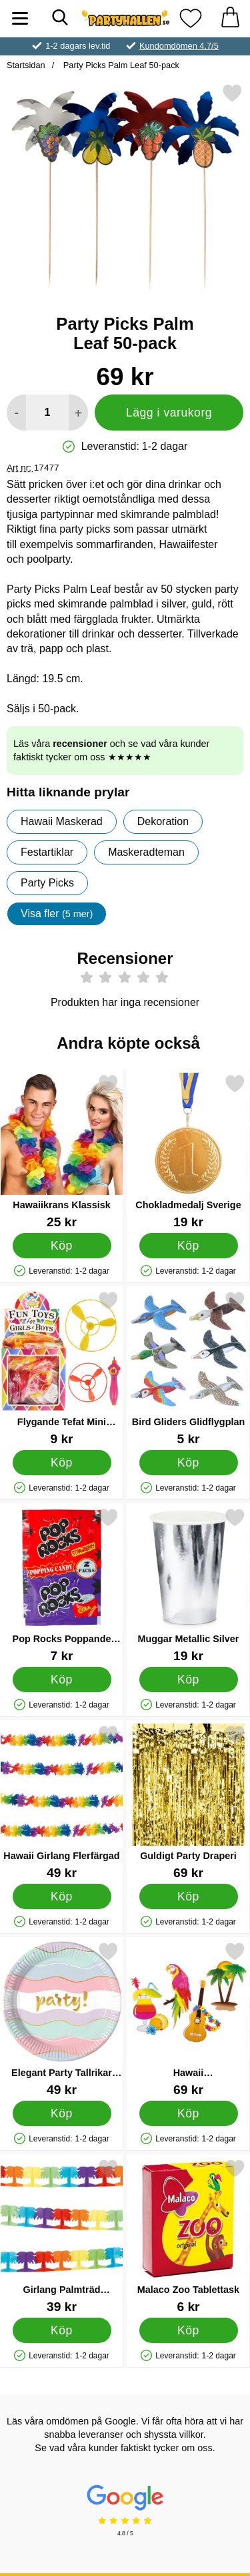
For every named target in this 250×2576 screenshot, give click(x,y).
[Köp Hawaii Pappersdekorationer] (188, 2112)
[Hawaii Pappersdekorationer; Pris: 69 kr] (188, 2019)
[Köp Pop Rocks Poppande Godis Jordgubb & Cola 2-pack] (62, 1679)
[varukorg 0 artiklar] (230, 18)
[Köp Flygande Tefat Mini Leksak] (62, 1462)
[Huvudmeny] (20, 18)
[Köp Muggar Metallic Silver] (188, 1679)
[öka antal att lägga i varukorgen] (78, 413)
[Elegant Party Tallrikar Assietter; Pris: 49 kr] (61, 2019)
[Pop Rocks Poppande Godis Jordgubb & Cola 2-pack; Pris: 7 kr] (61, 1585)
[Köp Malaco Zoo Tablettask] (188, 2329)
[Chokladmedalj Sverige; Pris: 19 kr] (188, 1151)
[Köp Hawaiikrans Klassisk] (62, 1245)
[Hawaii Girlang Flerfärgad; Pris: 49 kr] (61, 1802)
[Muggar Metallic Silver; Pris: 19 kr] (188, 1585)
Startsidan (26, 65)
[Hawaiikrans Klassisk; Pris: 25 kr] (61, 1151)
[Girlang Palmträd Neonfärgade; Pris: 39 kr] (61, 2236)
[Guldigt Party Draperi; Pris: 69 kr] (188, 1802)
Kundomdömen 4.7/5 (179, 46)
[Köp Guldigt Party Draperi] (188, 1895)
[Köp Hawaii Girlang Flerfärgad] (62, 1895)
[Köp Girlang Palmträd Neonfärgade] (62, 2329)
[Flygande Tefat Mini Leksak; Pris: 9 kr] (61, 1368)
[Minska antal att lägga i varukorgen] (16, 413)
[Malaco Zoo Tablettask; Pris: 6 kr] (188, 2236)
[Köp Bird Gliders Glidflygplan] (188, 1462)
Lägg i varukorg (169, 412)
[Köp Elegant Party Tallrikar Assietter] (62, 2112)
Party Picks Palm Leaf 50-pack (120, 65)
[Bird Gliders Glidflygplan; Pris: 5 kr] (188, 1368)
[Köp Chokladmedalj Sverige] (188, 1245)
